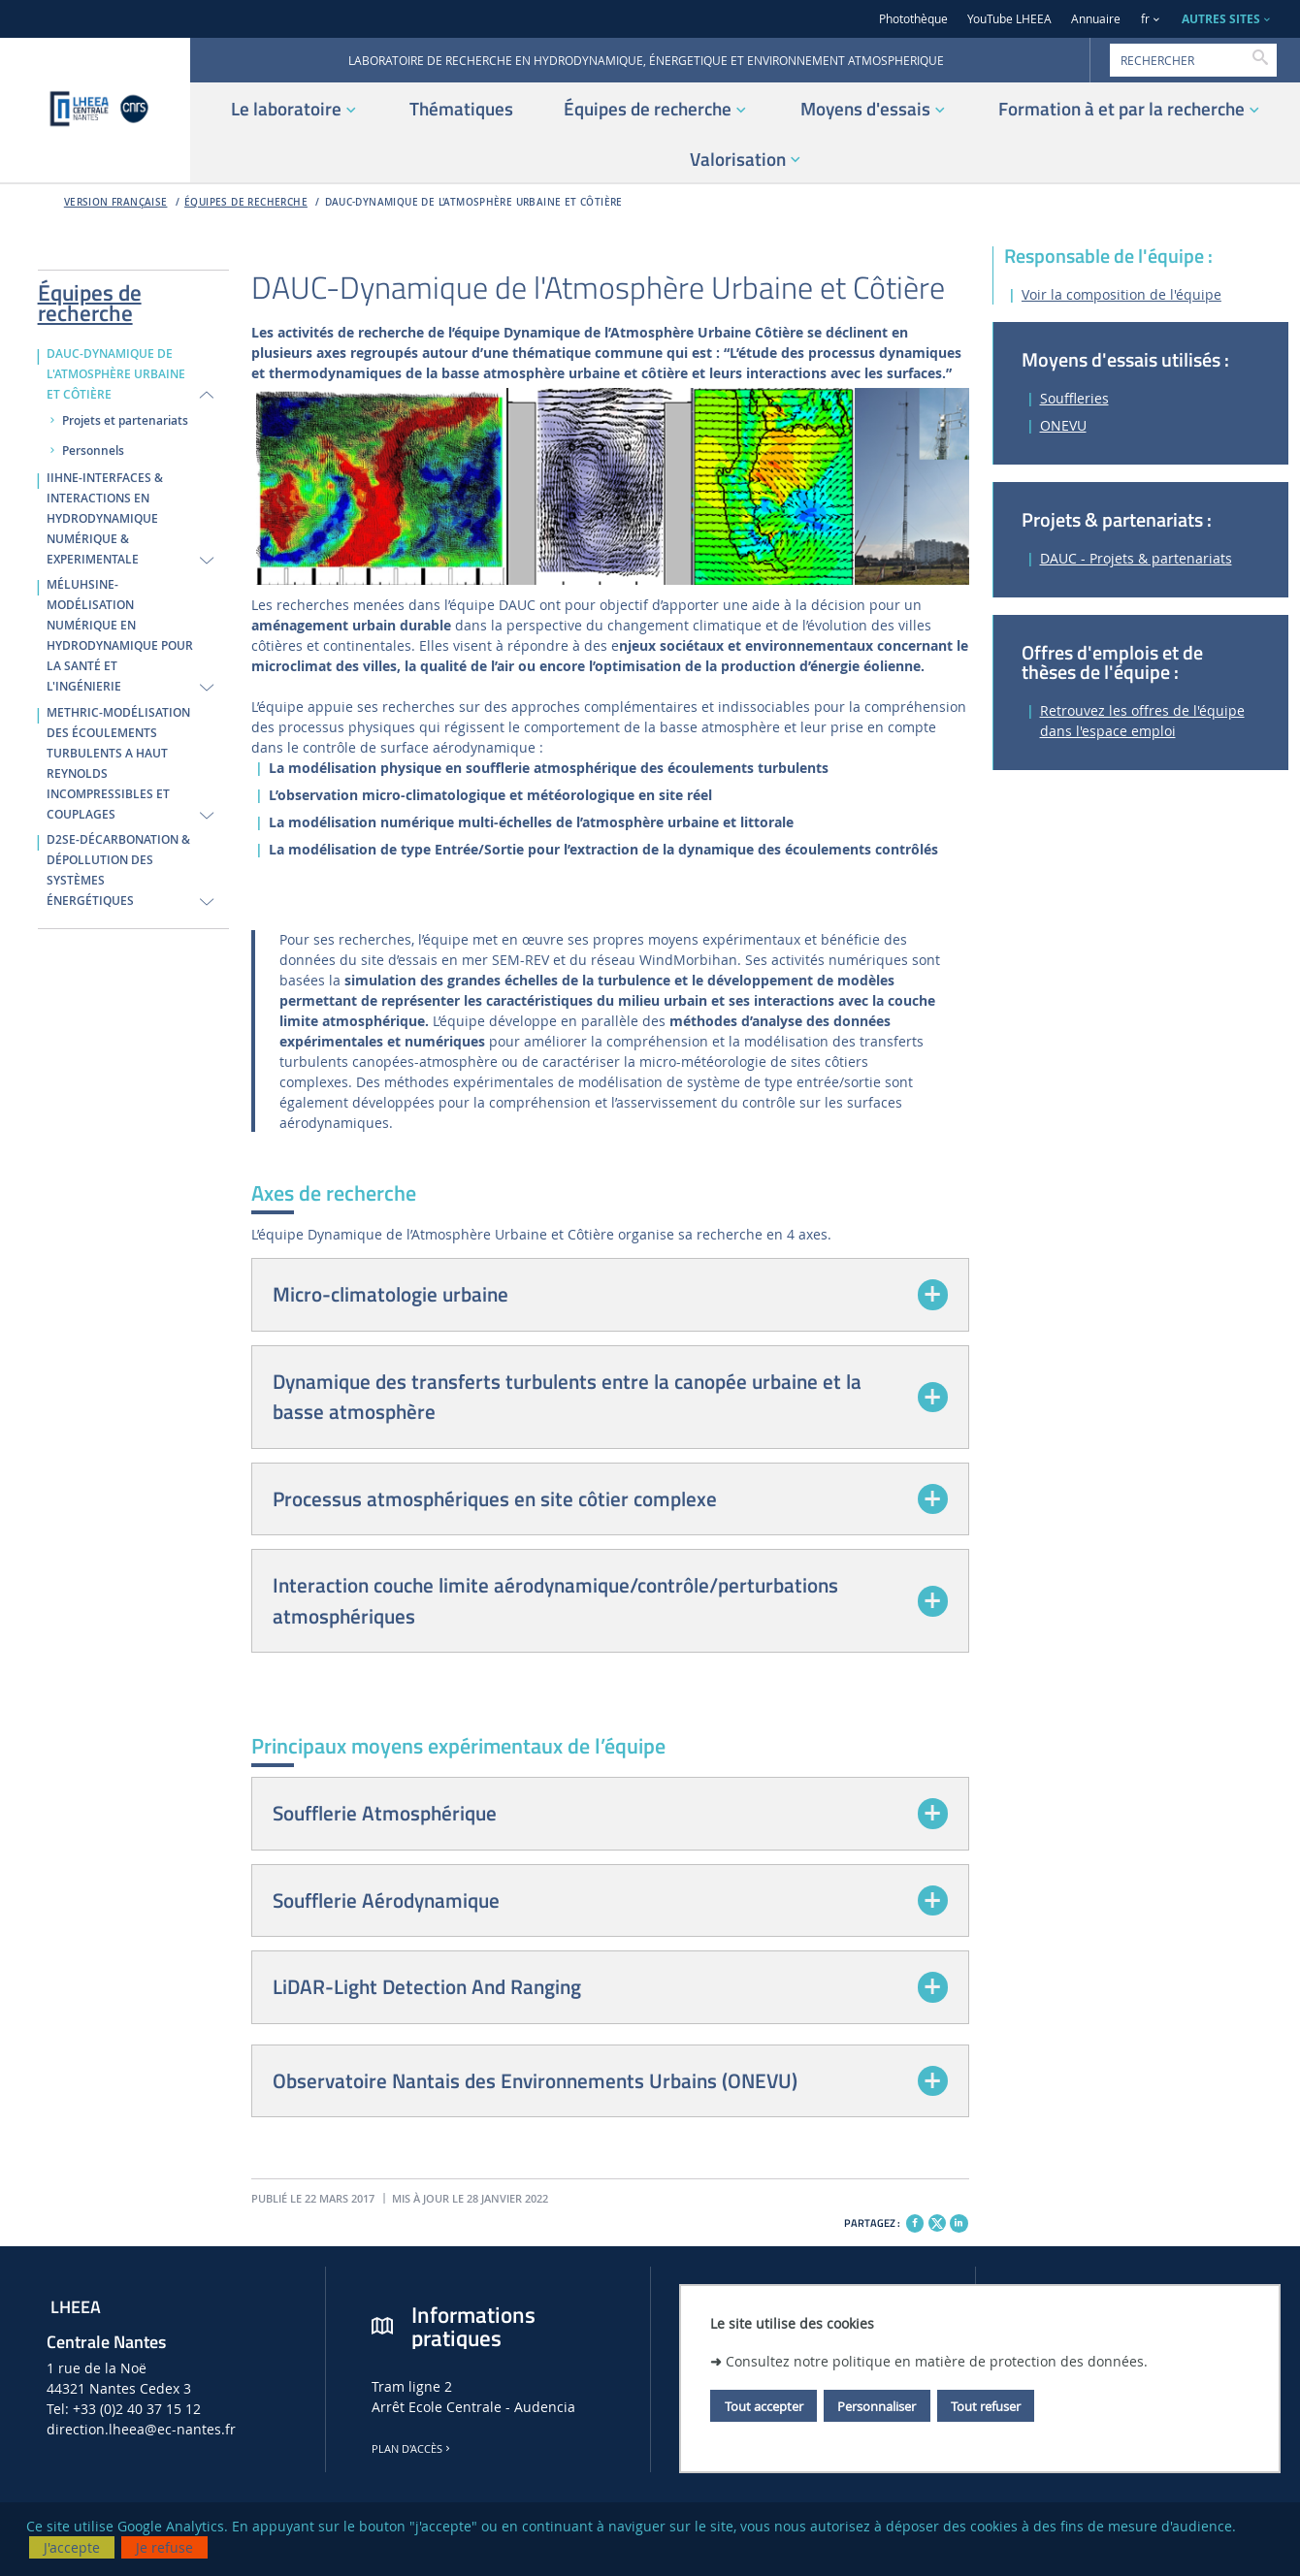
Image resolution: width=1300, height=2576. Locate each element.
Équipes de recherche (246, 202)
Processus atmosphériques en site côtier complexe (495, 1498)
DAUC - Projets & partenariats (1136, 558)
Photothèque (913, 19)
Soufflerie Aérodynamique (386, 1900)
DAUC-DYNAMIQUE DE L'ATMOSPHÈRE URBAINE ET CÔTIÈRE (474, 202)
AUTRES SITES (1221, 19)
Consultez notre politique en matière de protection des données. (937, 2361)
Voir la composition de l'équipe (1121, 294)
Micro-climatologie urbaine (390, 1293)
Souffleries (1074, 398)
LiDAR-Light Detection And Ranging (427, 1986)
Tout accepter (764, 2406)
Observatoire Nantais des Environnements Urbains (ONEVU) (535, 2080)
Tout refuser (986, 2406)
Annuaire (1096, 19)
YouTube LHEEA (1009, 19)
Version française (116, 202)
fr (1145, 19)
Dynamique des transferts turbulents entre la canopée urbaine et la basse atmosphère (567, 1397)
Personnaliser (876, 2406)
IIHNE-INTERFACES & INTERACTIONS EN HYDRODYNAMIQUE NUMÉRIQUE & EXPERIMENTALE (105, 518)
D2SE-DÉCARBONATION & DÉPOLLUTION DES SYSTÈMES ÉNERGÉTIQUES (118, 870)
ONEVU (1063, 425)
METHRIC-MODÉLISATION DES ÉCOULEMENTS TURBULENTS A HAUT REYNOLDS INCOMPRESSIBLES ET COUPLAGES (118, 763)
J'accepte (72, 2547)
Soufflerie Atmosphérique (385, 1812)
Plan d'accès (412, 2449)
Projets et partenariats (125, 421)
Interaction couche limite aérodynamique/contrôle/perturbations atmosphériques (555, 1600)
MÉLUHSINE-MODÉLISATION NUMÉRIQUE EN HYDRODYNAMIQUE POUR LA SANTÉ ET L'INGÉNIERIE (120, 635)
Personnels (93, 451)
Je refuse (164, 2547)
